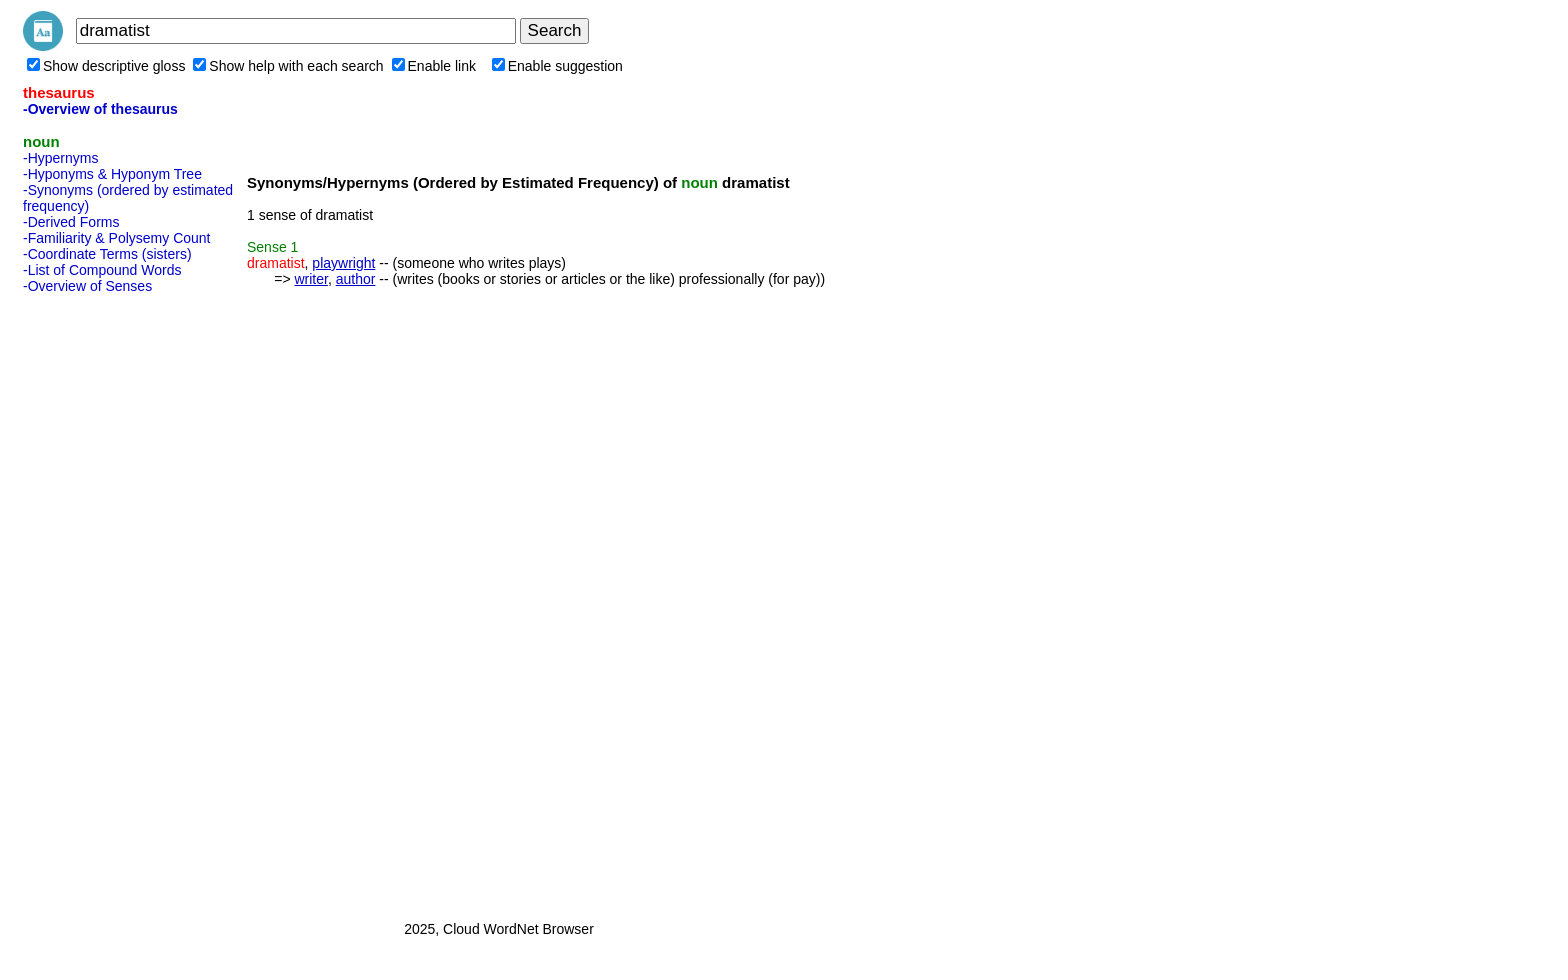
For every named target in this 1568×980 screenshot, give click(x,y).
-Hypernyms (60, 158)
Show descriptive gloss (106, 66)
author (356, 279)
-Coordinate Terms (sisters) (107, 254)
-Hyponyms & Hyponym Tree (112, 174)
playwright (343, 263)
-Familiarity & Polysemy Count (117, 238)
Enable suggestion (557, 66)
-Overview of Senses (87, 286)
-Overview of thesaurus (100, 109)
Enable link (434, 66)
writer (310, 279)
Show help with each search (288, 66)
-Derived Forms (71, 222)
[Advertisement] (103, 601)
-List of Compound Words (102, 270)
